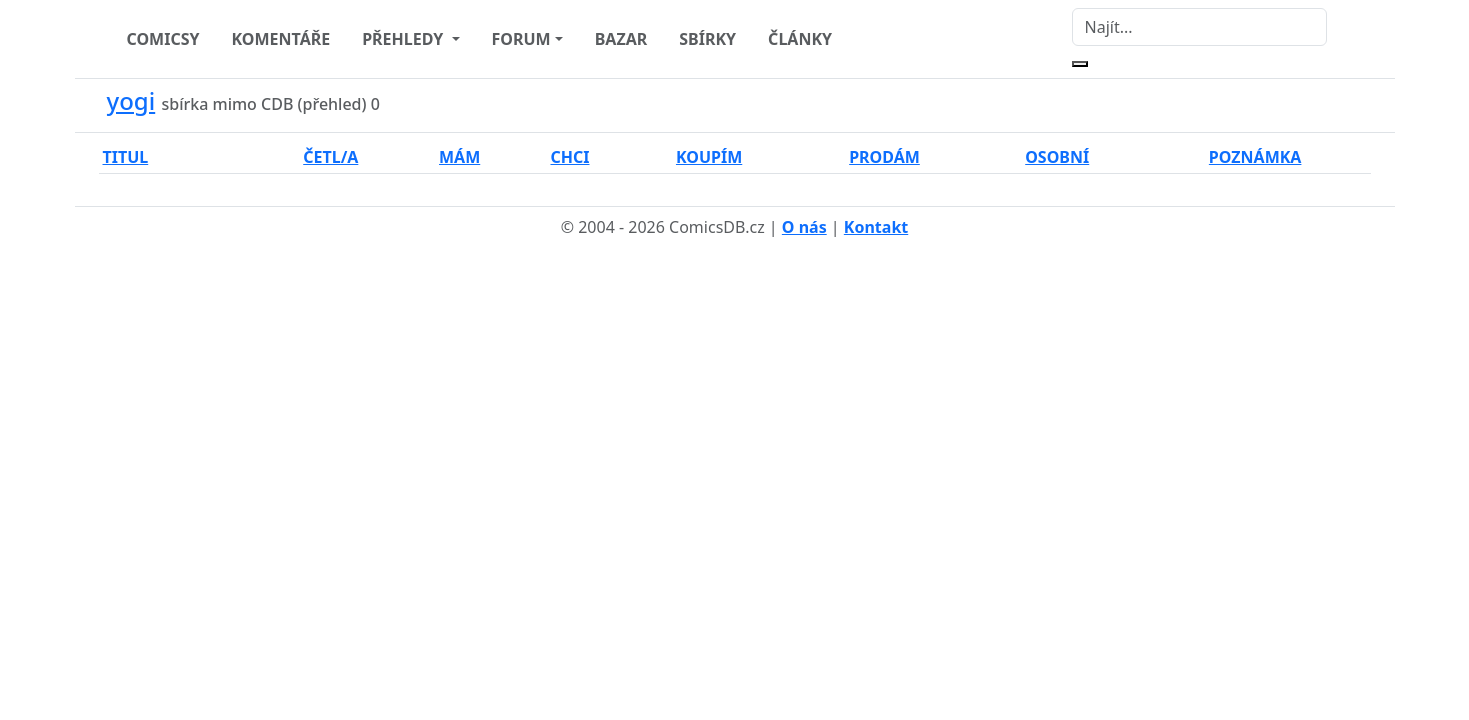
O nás (804, 227)
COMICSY (163, 39)
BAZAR (621, 39)
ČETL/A (330, 157)
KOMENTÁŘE (281, 39)
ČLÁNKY (800, 39)
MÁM (459, 157)
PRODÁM (884, 157)
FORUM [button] (521, 39)
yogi (131, 100)
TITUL (126, 157)
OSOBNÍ (1057, 157)
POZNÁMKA (1255, 157)
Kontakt (876, 227)
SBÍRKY (707, 39)
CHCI (569, 157)
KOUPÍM (709, 157)
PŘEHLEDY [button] (404, 39)
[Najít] (1199, 27)
